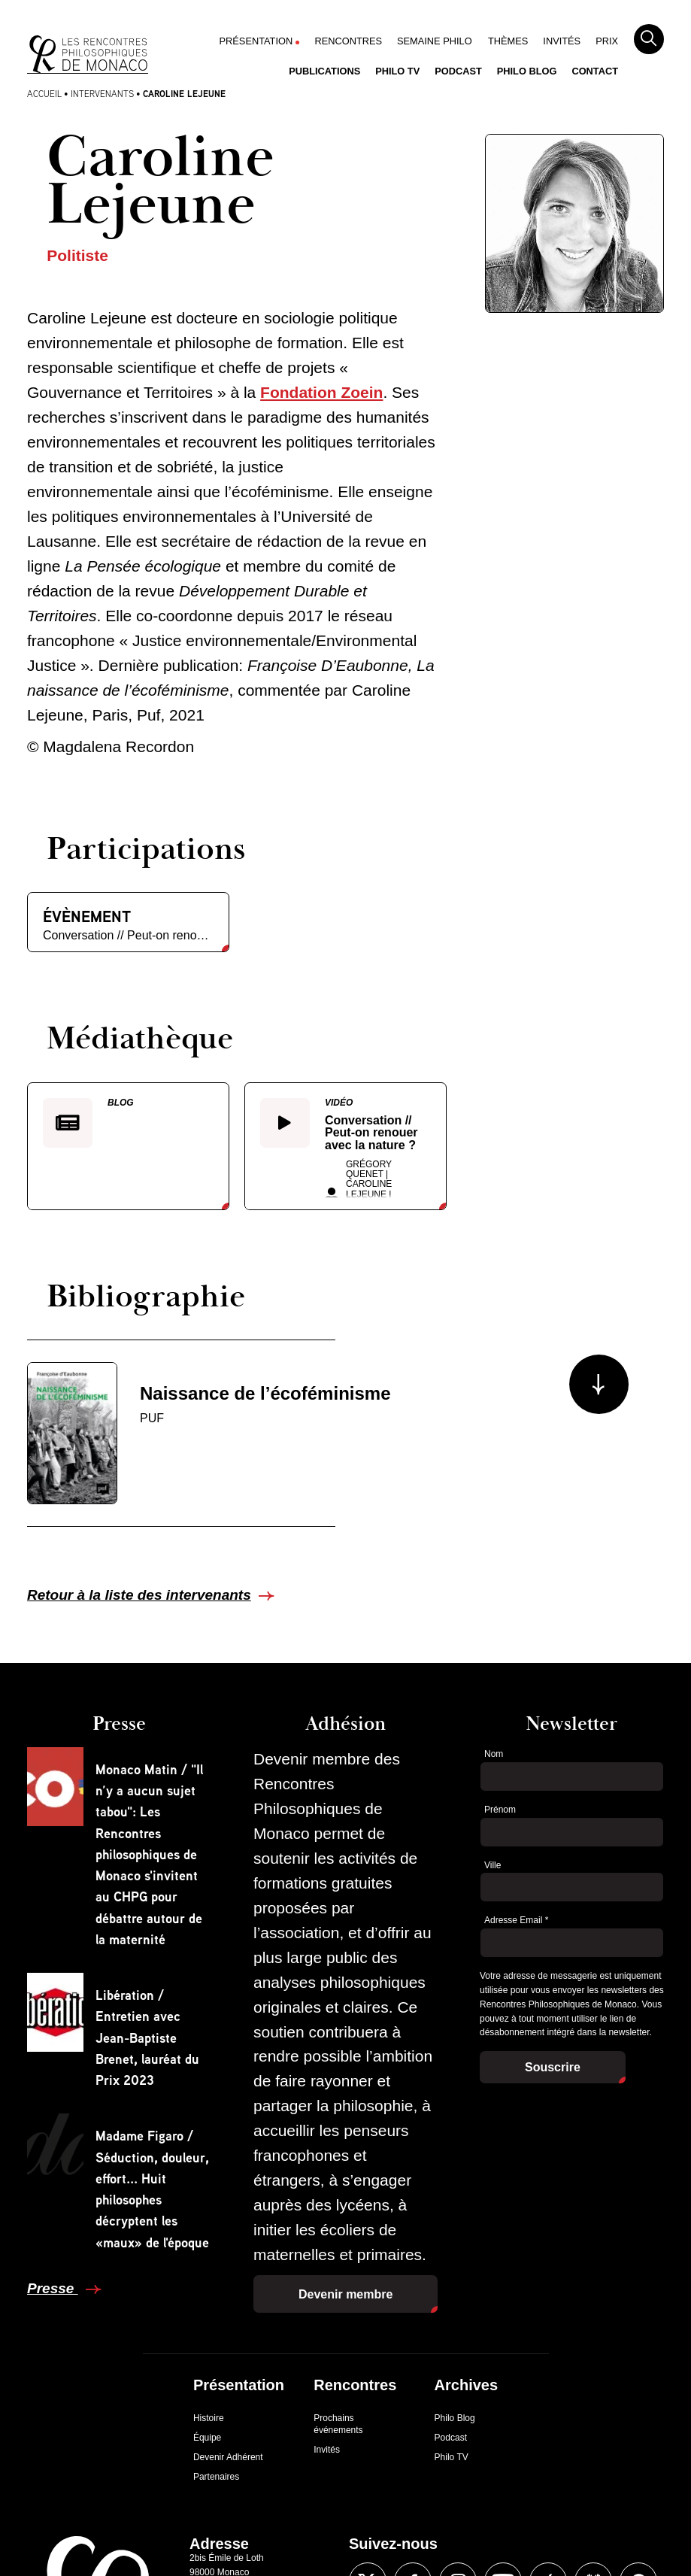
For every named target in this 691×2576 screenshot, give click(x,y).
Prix (607, 41)
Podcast (458, 71)
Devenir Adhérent (228, 2457)
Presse (52, 2288)
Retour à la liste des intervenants (139, 1595)
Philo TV (397, 71)
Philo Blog (527, 71)
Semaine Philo (434, 41)
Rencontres (348, 41)
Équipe (207, 2437)
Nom (493, 1754)
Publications (324, 71)
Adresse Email (516, 1920)
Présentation (256, 41)
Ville (492, 1865)
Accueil (44, 93)
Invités (561, 41)
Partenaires (216, 2476)
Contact (594, 71)
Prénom (500, 1809)
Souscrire (552, 2067)
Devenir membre (345, 2294)
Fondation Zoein (321, 392)
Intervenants (102, 93)
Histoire (208, 2418)
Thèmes (508, 41)
